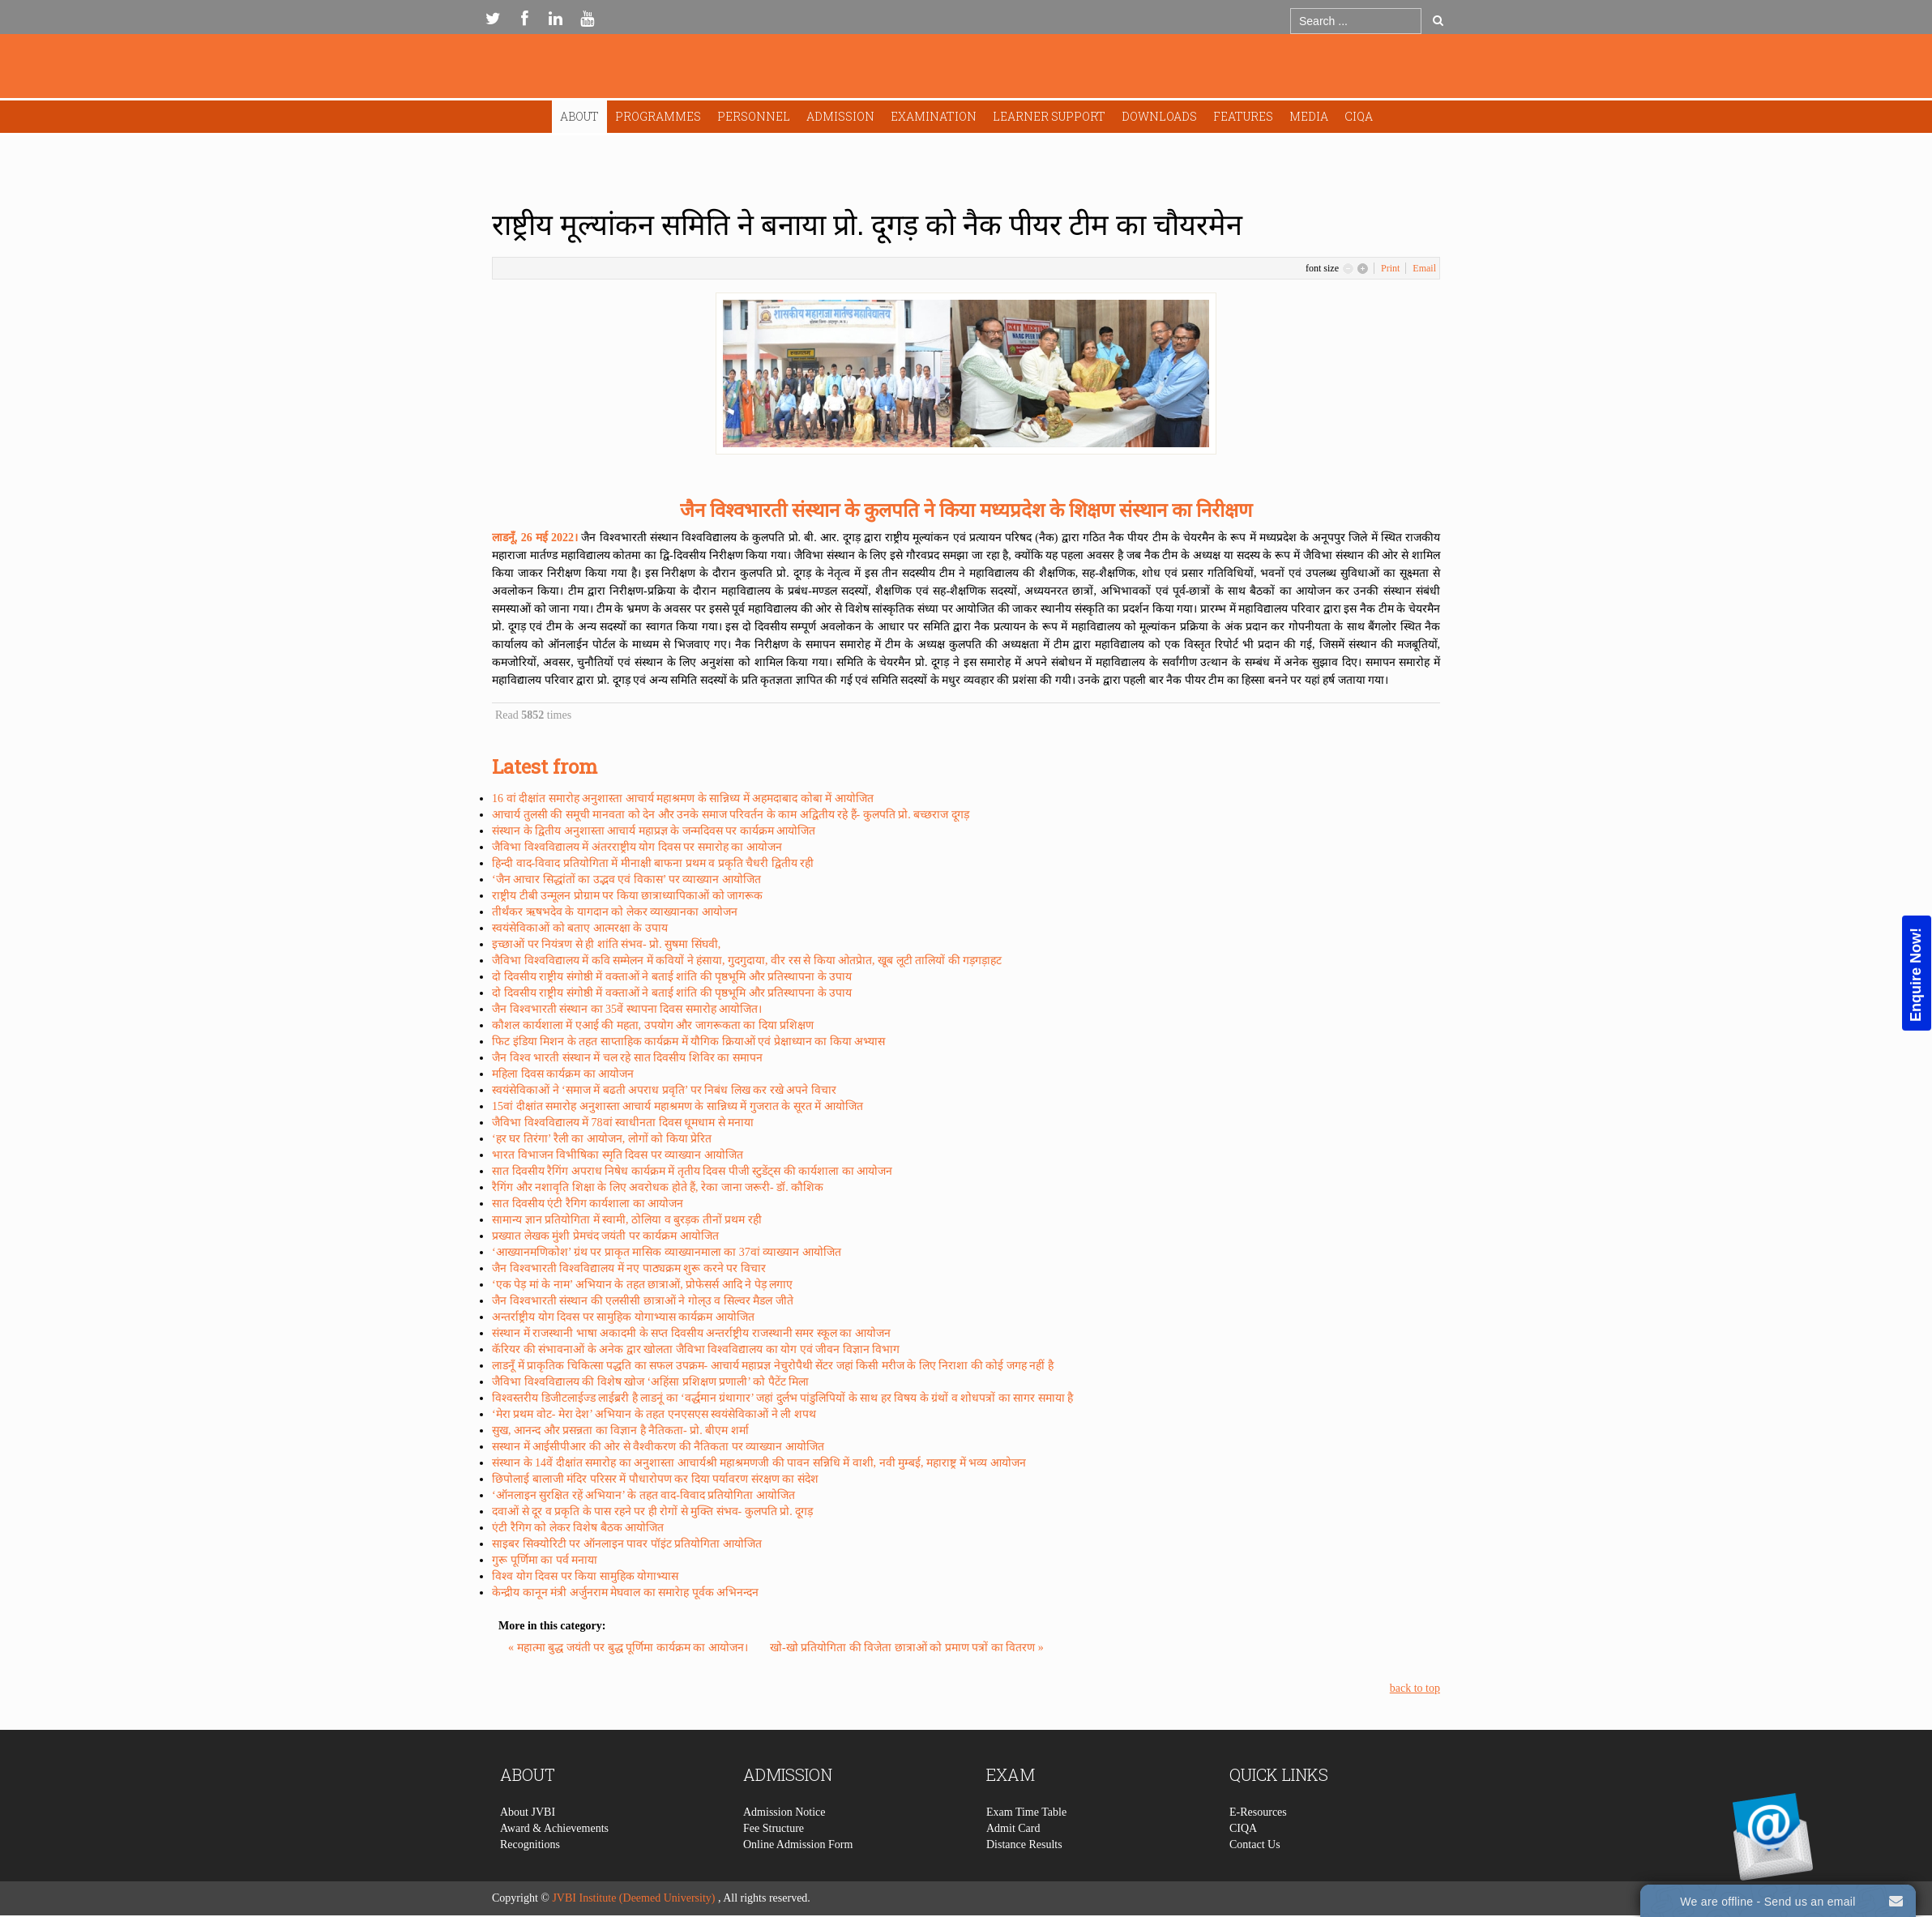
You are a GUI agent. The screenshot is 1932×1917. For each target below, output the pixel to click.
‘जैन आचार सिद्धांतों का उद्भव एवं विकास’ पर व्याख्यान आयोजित (626, 879)
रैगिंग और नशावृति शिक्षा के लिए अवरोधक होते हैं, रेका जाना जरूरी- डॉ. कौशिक (657, 1187)
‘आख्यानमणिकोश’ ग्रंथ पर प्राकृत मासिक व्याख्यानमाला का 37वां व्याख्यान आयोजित (666, 1252)
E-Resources (1258, 1859)
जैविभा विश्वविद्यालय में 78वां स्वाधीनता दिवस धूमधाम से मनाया (623, 1122)
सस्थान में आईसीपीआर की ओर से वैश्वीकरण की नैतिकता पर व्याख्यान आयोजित (658, 1447)
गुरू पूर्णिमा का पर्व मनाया (544, 1560)
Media (1308, 116)
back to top (1415, 1688)
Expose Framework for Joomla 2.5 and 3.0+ (966, 70)
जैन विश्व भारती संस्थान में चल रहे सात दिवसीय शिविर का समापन (627, 1058)
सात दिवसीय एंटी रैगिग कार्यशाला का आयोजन (587, 1204)
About (579, 116)
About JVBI (527, 1859)
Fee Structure (773, 1875)
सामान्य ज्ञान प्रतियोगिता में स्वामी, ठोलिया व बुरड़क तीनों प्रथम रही (627, 1220)
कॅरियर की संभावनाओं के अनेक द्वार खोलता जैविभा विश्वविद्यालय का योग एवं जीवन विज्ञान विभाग (696, 1349)
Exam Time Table (1026, 1859)
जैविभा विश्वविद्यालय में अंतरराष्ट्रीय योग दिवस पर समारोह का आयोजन (637, 847)
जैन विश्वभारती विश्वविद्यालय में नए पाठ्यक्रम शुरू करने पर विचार (629, 1268)
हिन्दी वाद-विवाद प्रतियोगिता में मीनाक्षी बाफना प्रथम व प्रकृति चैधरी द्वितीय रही (653, 863)
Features (1243, 116)
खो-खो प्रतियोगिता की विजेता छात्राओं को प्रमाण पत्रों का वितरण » (907, 1648)
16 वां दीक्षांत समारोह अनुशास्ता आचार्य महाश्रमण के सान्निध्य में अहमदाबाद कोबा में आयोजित (683, 798)
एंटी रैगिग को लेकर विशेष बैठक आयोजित (578, 1528)
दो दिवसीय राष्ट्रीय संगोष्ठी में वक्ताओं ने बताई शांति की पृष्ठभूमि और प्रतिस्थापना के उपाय (672, 977)
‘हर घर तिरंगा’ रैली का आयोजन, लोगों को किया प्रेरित (602, 1139)
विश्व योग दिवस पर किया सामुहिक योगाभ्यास (585, 1576)
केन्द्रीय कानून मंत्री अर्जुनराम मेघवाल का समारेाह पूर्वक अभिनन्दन (625, 1592)
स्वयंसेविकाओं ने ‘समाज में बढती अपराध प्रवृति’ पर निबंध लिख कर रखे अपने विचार (664, 1090)
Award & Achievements (554, 1875)
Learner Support (1049, 116)
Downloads (1159, 116)
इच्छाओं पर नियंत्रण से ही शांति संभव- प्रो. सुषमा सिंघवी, (606, 944)
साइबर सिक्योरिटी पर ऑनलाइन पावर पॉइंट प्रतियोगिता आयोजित (627, 1544)
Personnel (753, 116)
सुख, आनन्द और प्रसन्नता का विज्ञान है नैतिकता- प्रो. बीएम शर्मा (620, 1430)
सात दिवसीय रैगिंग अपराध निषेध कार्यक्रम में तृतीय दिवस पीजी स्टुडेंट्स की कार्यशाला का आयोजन (692, 1171)
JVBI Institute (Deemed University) (633, 1898)
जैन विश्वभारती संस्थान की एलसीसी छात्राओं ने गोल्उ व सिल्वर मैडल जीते (642, 1301)
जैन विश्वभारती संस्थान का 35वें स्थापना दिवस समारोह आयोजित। (627, 1009)
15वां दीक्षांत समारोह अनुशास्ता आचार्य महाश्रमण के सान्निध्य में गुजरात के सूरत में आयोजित (677, 1106)
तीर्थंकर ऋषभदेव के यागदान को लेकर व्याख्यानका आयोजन (614, 912)
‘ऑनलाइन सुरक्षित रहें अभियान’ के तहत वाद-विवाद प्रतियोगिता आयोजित (643, 1495)
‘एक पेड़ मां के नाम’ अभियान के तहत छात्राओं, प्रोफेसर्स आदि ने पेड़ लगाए (642, 1285)
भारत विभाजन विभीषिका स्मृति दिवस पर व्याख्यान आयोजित (617, 1155)
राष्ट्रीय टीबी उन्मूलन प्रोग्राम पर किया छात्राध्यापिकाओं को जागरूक (627, 896)
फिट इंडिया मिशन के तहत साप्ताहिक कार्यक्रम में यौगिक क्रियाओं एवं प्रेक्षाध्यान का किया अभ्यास (688, 1041)
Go (1438, 20)
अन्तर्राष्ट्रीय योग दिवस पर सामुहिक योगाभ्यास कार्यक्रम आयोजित (623, 1317)
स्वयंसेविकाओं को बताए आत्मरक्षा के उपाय (580, 928)
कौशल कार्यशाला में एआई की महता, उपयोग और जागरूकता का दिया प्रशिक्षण (653, 1025)
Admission (840, 116)
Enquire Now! (1916, 975)
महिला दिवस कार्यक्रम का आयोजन (563, 1074)
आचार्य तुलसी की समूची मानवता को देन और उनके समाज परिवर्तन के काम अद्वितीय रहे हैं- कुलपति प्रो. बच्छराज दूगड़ (730, 815)
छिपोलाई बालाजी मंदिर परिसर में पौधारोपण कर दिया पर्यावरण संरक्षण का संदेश (655, 1479)
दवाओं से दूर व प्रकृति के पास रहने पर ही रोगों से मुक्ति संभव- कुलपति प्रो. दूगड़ (652, 1511)
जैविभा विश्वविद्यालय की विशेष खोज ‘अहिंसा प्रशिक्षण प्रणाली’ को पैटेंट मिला (650, 1382)
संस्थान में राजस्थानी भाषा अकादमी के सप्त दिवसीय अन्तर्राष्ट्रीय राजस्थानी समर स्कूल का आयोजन (691, 1333)
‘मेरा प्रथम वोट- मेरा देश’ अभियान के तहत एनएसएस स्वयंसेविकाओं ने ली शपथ (654, 1414)
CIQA (1358, 116)
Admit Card (1013, 1875)
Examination (934, 116)
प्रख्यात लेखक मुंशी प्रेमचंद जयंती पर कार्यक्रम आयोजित (605, 1236)
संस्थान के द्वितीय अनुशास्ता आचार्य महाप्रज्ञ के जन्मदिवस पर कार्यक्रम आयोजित (653, 831)
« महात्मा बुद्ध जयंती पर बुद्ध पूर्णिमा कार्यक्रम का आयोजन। (629, 1648)
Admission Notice (784, 1859)
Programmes (658, 116)
